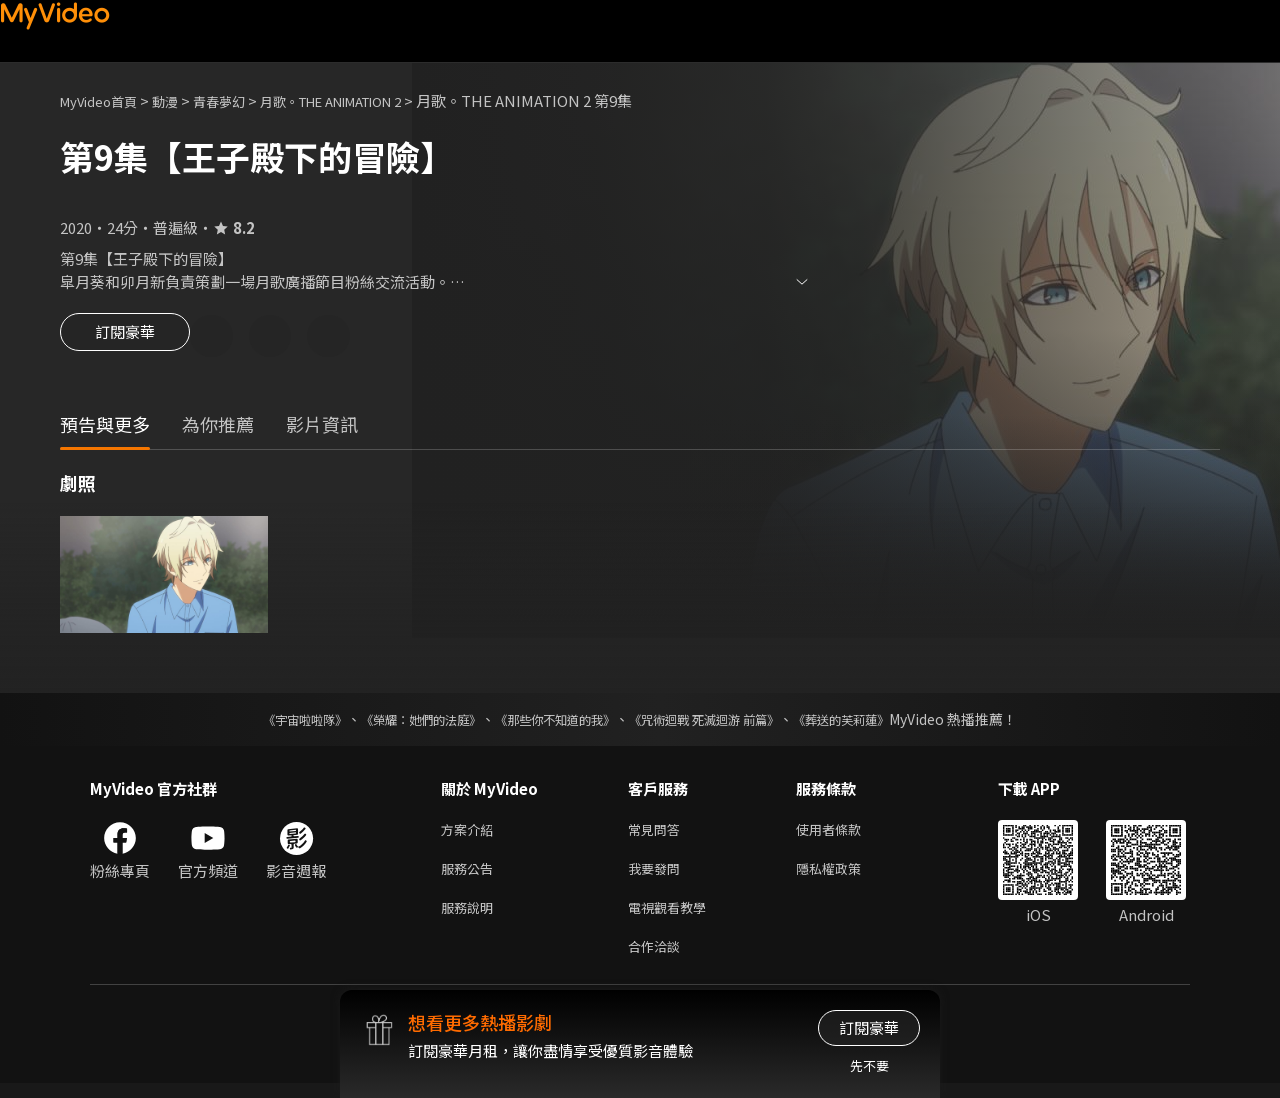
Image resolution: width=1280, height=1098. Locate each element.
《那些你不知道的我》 (552, 722)
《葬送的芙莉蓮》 (880, 722)
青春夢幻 (241, 100)
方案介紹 (471, 833)
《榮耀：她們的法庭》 (398, 722)
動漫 (181, 100)
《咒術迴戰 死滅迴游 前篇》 (723, 722)
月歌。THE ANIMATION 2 (373, 100)
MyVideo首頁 (105, 100)
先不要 (869, 1065)
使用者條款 (845, 833)
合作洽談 (658, 959)
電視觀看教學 (673, 917)
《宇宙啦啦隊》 (265, 722)
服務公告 (471, 875)
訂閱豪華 (125, 338)
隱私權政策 (845, 875)
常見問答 (658, 833)
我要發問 (658, 875)
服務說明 (471, 917)
